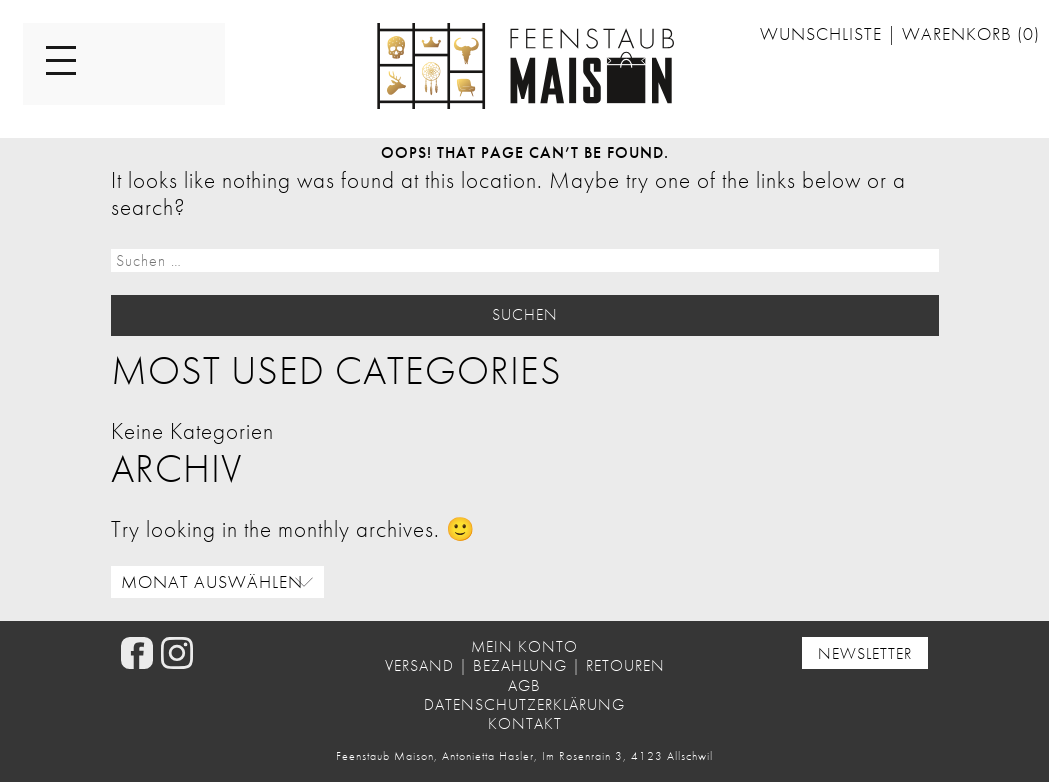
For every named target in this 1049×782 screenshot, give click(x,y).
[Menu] (61, 62)
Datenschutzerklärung (524, 704)
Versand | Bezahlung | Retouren (525, 665)
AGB (524, 685)
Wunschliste (823, 34)
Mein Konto (524, 646)
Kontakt (525, 723)
